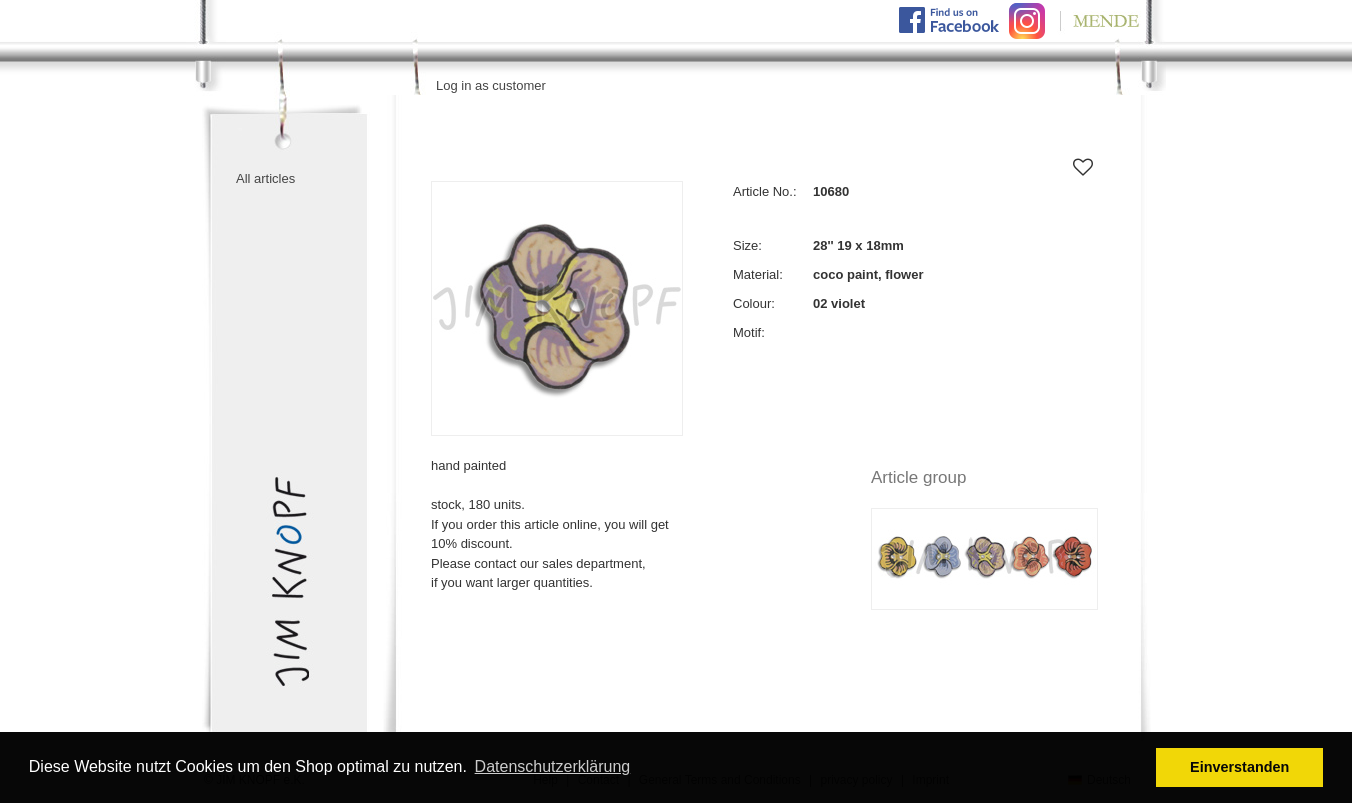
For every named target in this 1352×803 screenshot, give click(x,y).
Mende (1096, 20)
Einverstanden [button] (1239, 767)
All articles (265, 178)
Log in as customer (491, 85)
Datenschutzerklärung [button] (553, 766)
